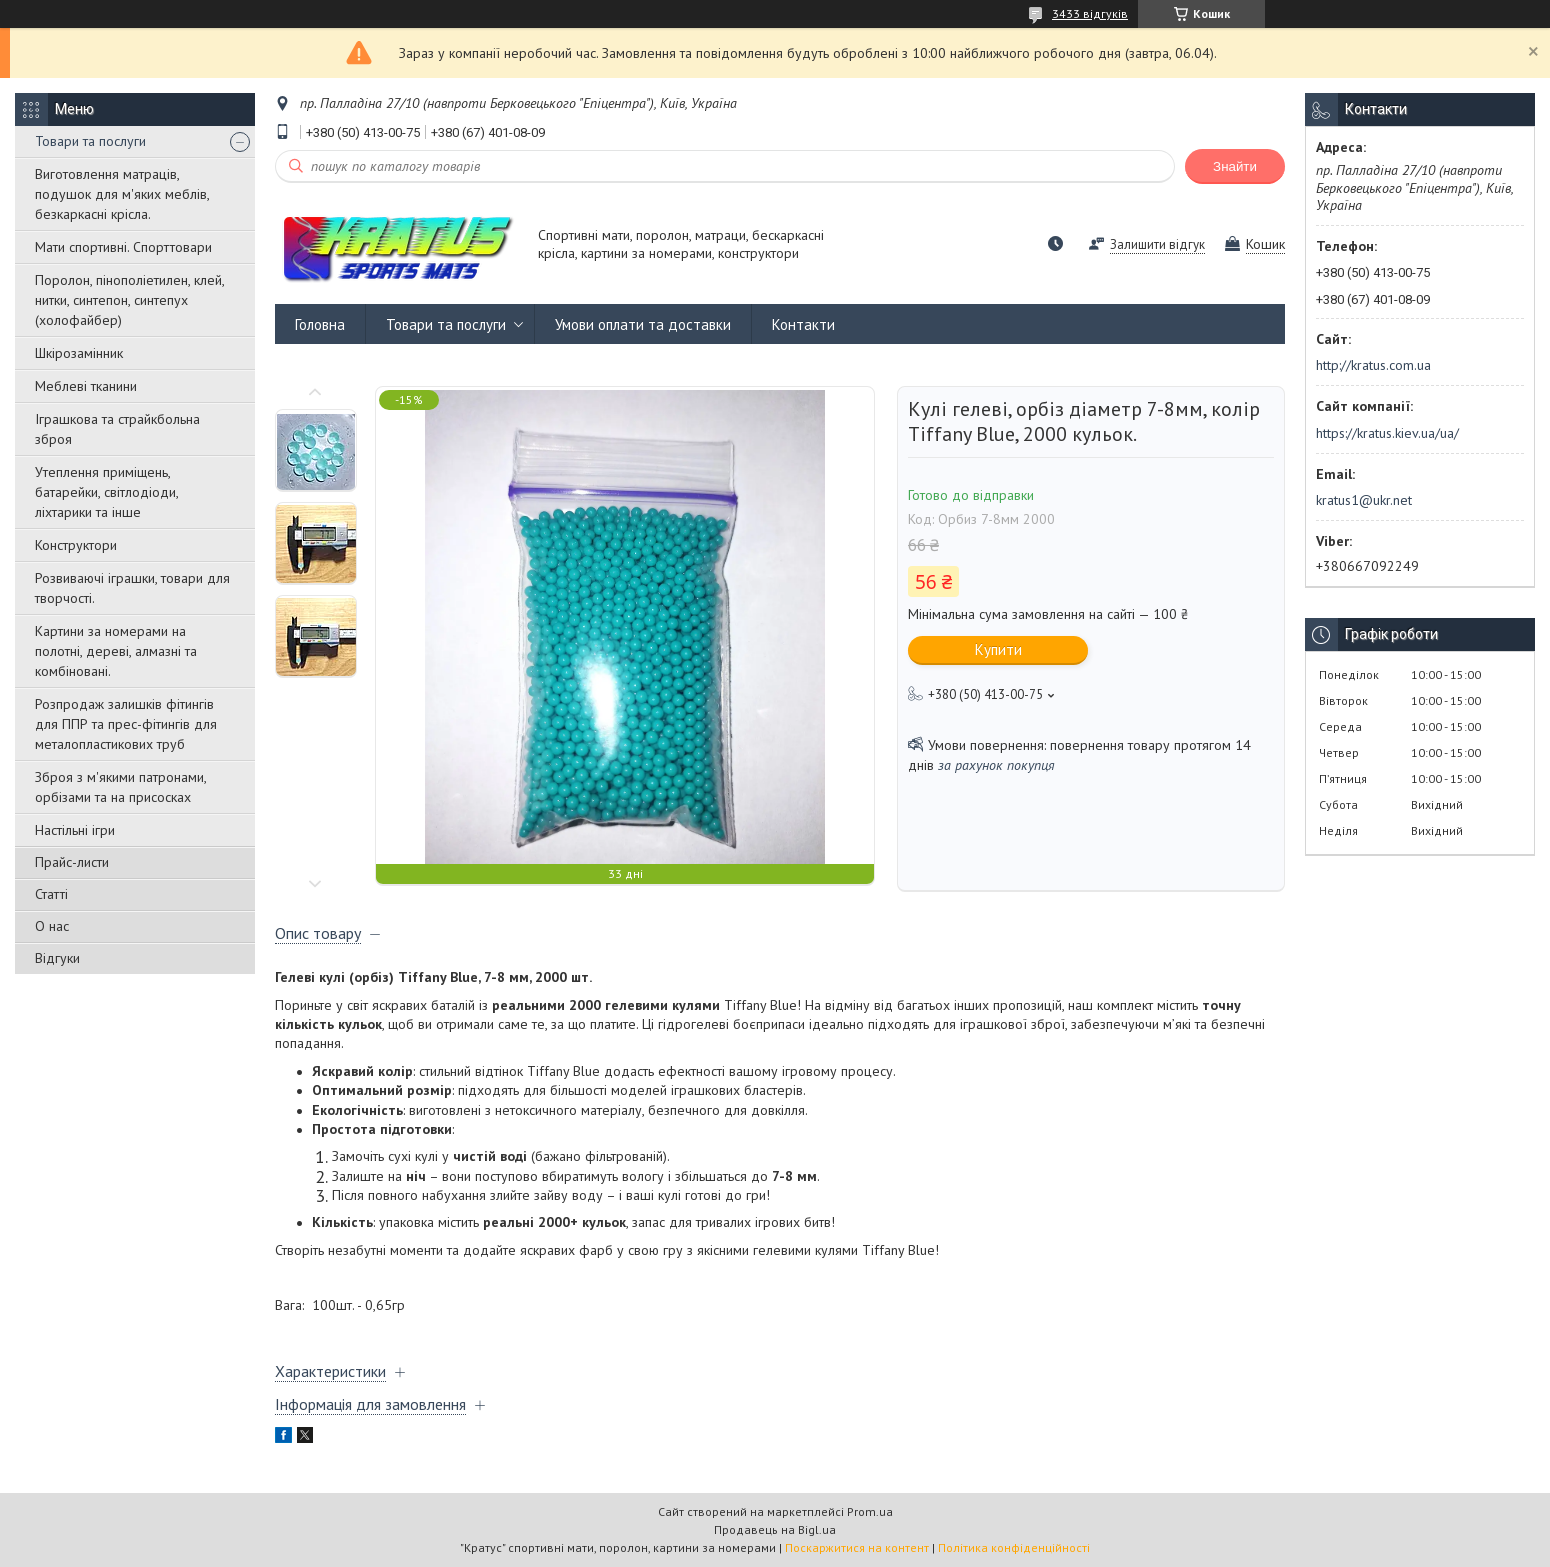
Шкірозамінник (79, 353)
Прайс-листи (72, 862)
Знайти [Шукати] (1235, 166)
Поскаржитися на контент (857, 1547)
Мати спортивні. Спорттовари (123, 247)
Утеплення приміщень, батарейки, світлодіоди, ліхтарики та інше (106, 492)
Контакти (803, 324)
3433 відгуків (1090, 13)
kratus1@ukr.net (1364, 500)
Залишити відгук (1157, 244)
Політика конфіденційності (1014, 1547)
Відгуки (57, 958)
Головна (320, 324)
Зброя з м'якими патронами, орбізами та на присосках (120, 787)
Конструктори (76, 545)
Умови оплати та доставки (643, 324)
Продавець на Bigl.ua (775, 1529)
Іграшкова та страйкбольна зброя (117, 429)
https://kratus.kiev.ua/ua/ (1387, 433)
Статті (51, 894)
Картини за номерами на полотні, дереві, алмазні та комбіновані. (116, 651)
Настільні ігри (75, 830)
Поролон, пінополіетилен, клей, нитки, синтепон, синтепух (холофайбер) (129, 300)
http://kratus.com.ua (1373, 365)
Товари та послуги (90, 141)
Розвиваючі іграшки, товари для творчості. (132, 588)
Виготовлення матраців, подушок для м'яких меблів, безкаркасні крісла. (122, 194)
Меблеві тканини (86, 386)
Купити (998, 649)
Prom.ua (870, 1511)
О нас (52, 926)
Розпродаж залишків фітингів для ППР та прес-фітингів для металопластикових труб (126, 724)
